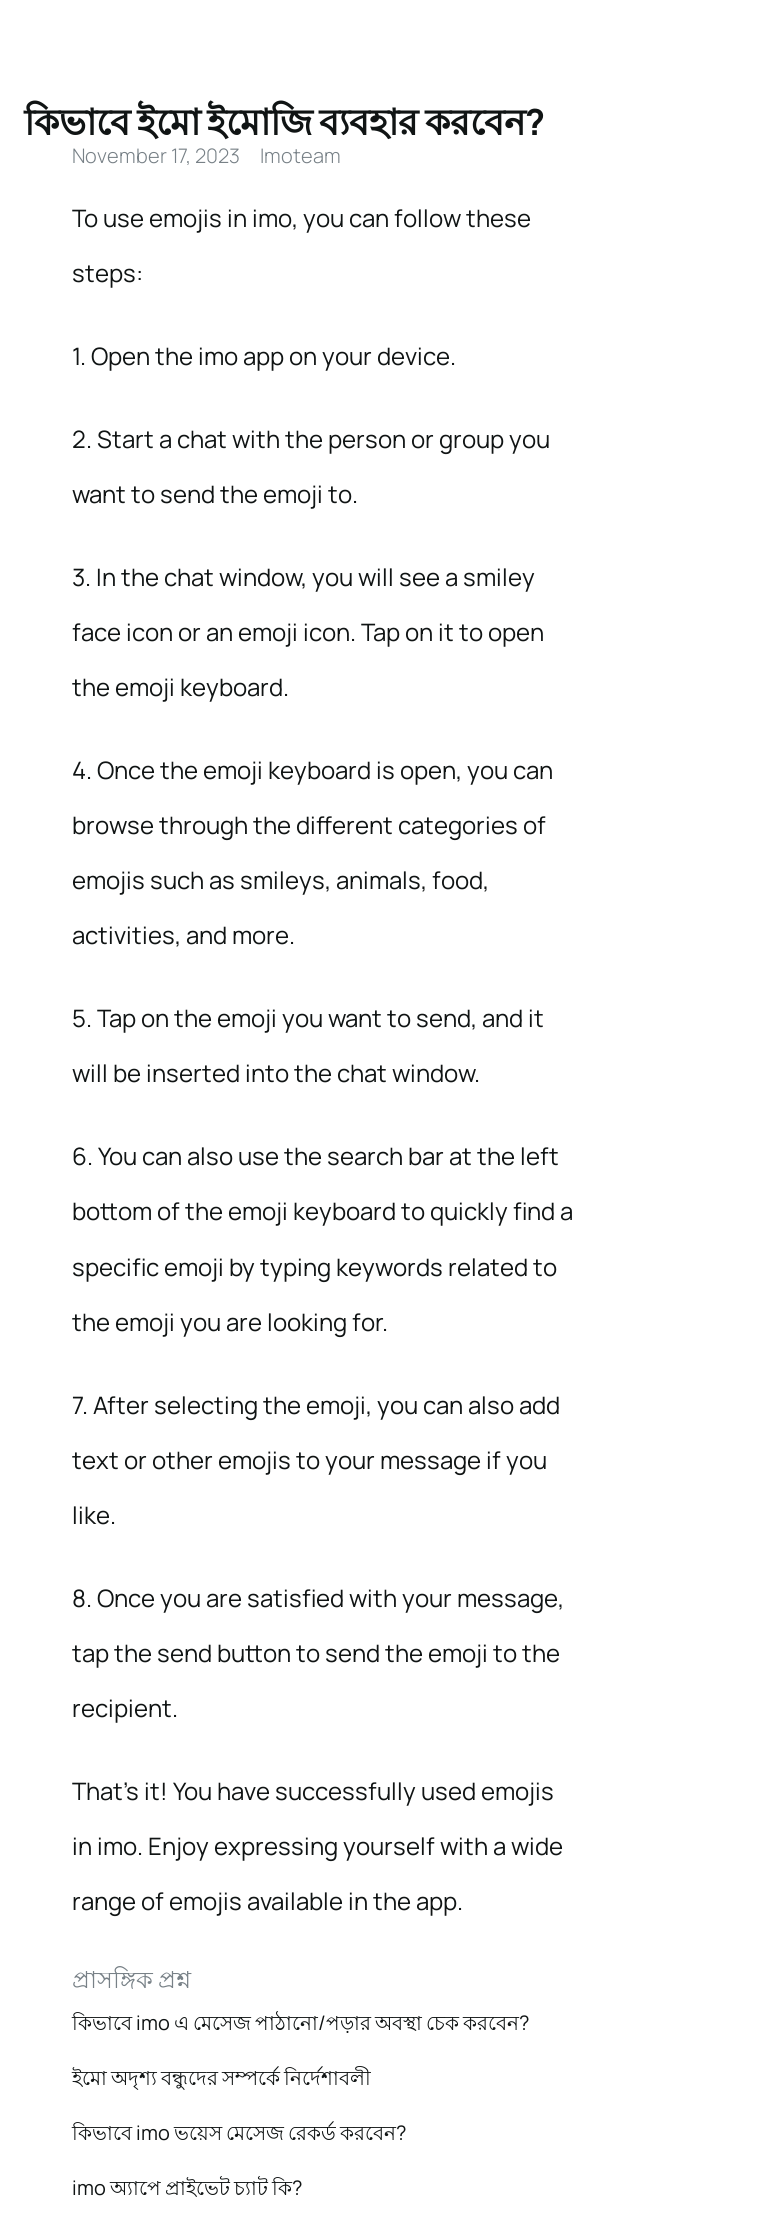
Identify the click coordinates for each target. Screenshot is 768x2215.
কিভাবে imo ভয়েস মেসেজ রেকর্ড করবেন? (239, 2132)
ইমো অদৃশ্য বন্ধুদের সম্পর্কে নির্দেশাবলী (221, 2077)
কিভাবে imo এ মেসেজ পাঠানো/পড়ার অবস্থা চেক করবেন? (300, 2022)
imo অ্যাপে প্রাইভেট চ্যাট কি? (187, 2187)
